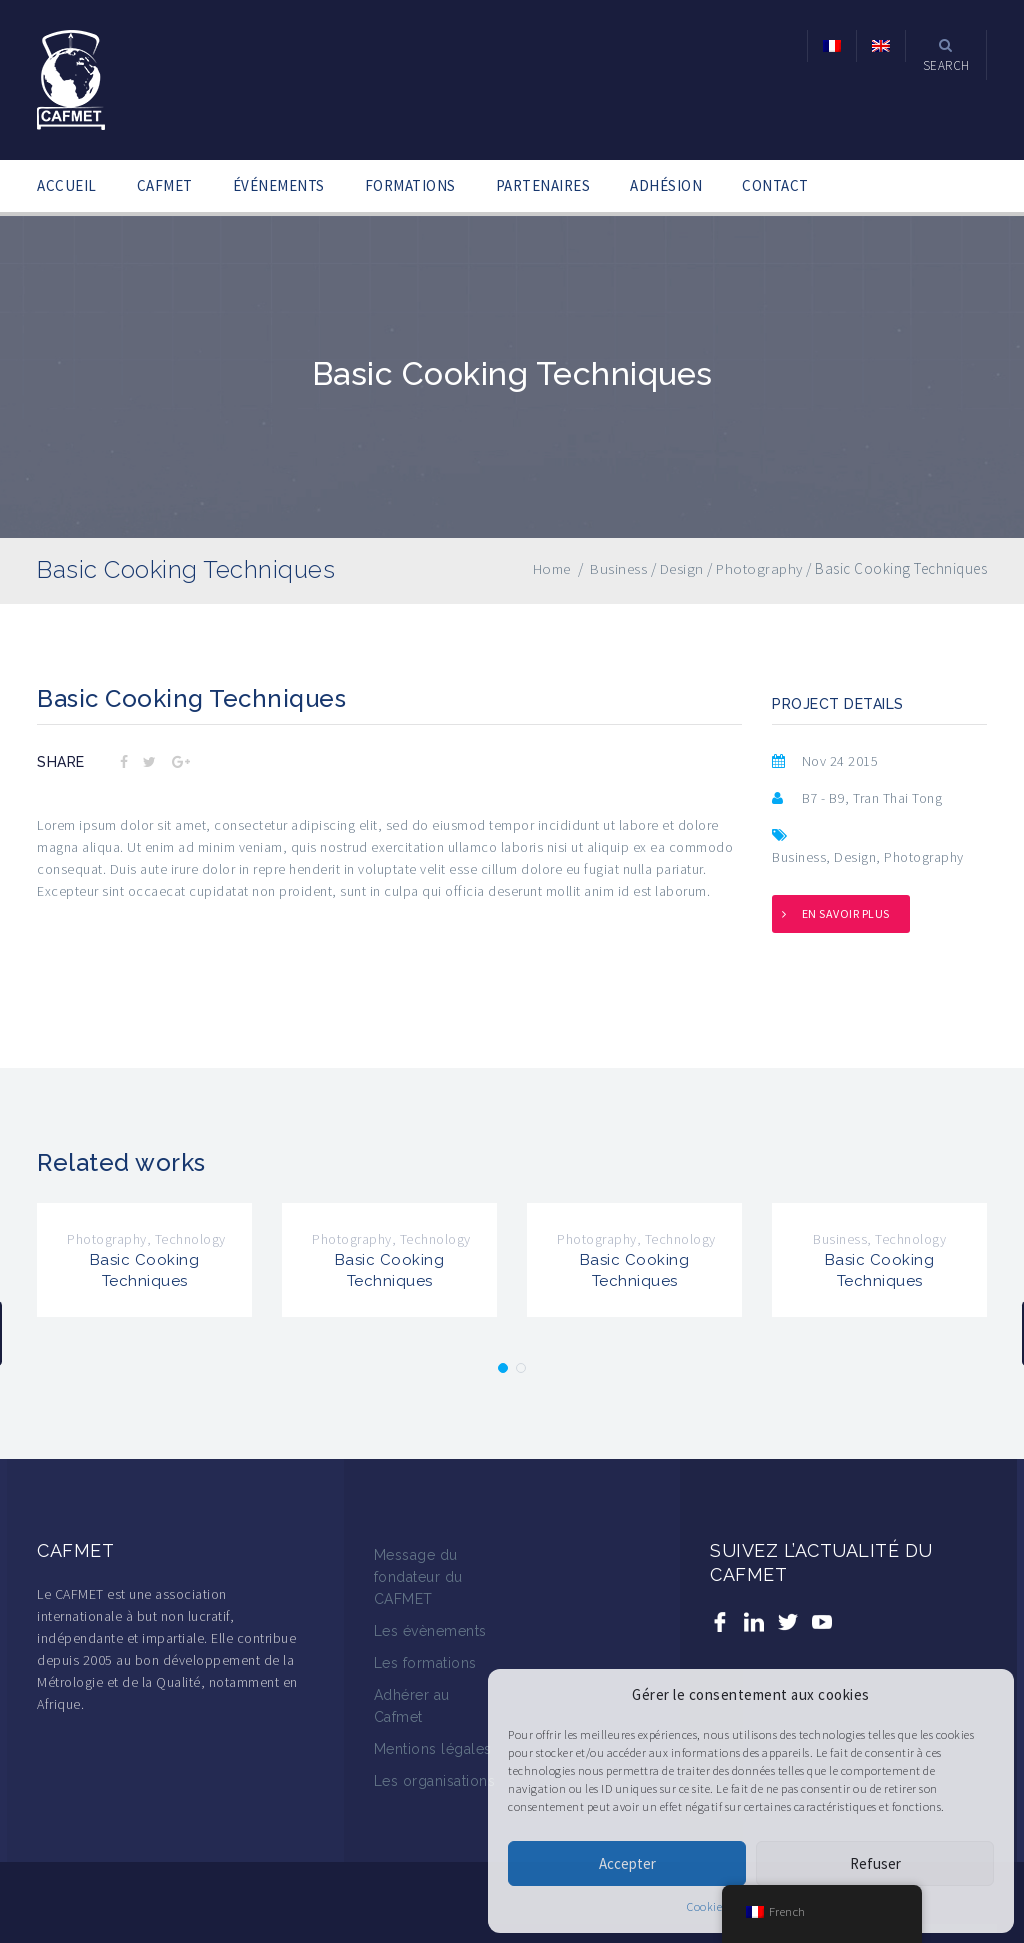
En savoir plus (846, 913)
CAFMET (165, 185)
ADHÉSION (666, 185)
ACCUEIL (67, 185)
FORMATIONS (410, 185)
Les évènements (430, 1631)
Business (799, 857)
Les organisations (435, 1781)
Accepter (627, 1863)
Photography (924, 857)
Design (855, 857)
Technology (190, 1239)
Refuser (875, 1863)
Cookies (707, 1906)
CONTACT (775, 185)
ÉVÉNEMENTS (279, 185)
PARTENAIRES (543, 185)
